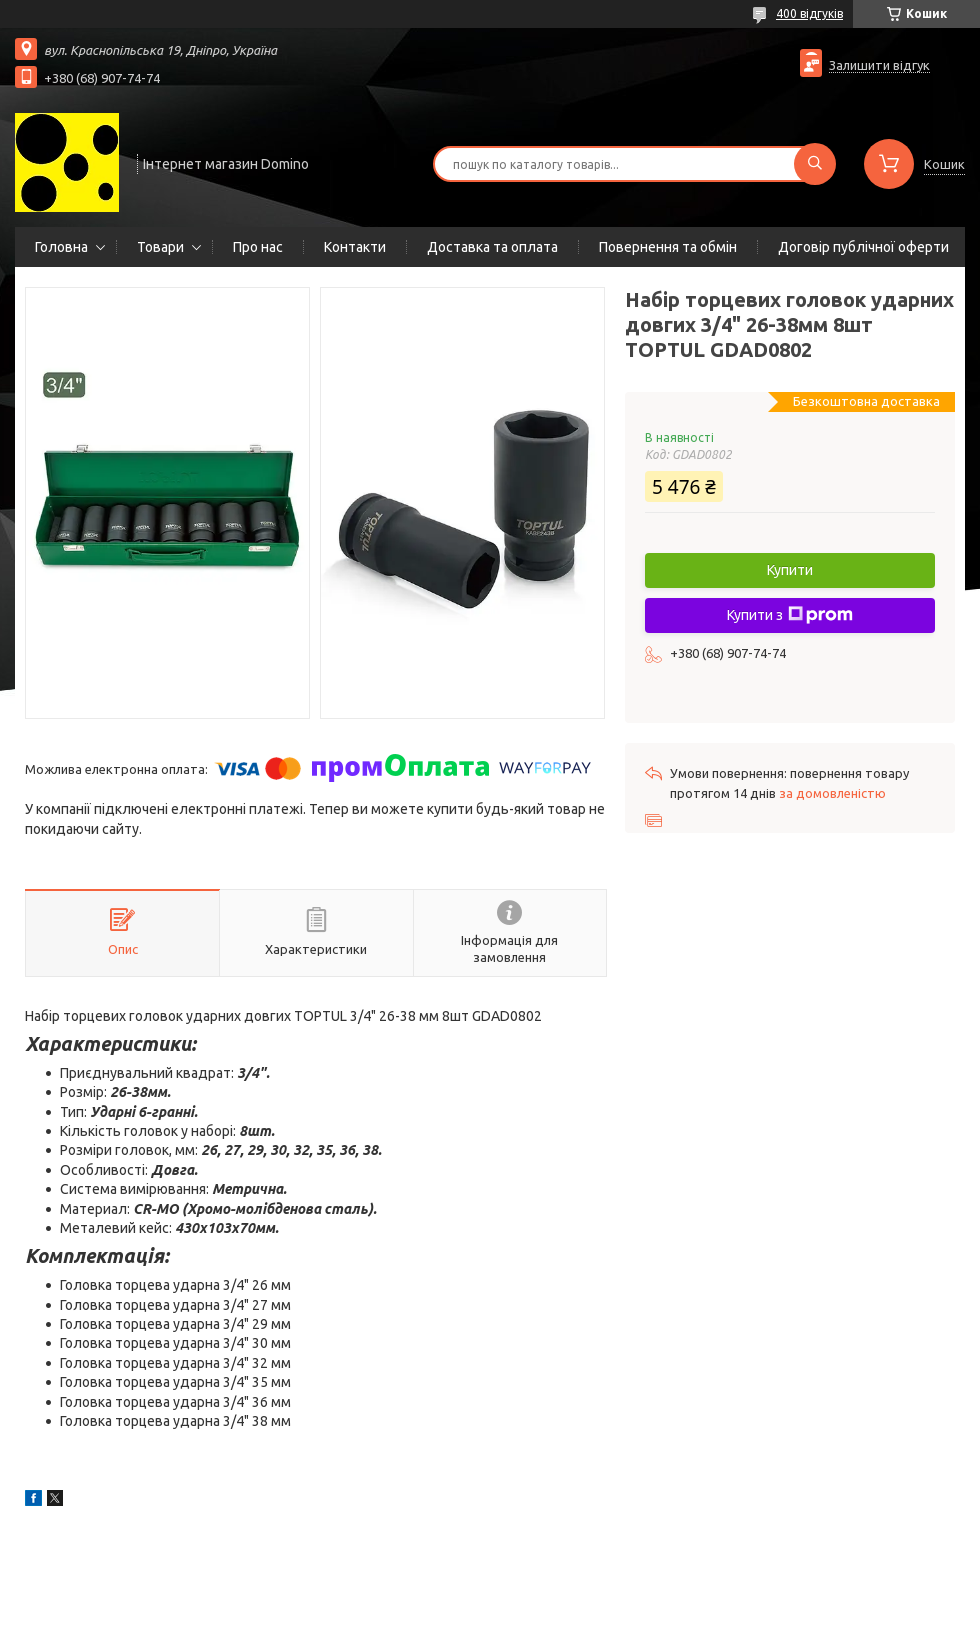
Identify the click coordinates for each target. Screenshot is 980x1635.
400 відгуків (809, 13)
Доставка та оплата (492, 247)
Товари (160, 247)
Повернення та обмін (668, 247)
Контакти (355, 247)
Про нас (258, 247)
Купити (790, 570)
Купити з (790, 615)
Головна (61, 247)
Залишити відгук (879, 65)
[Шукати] (815, 164)
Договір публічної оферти (863, 247)
